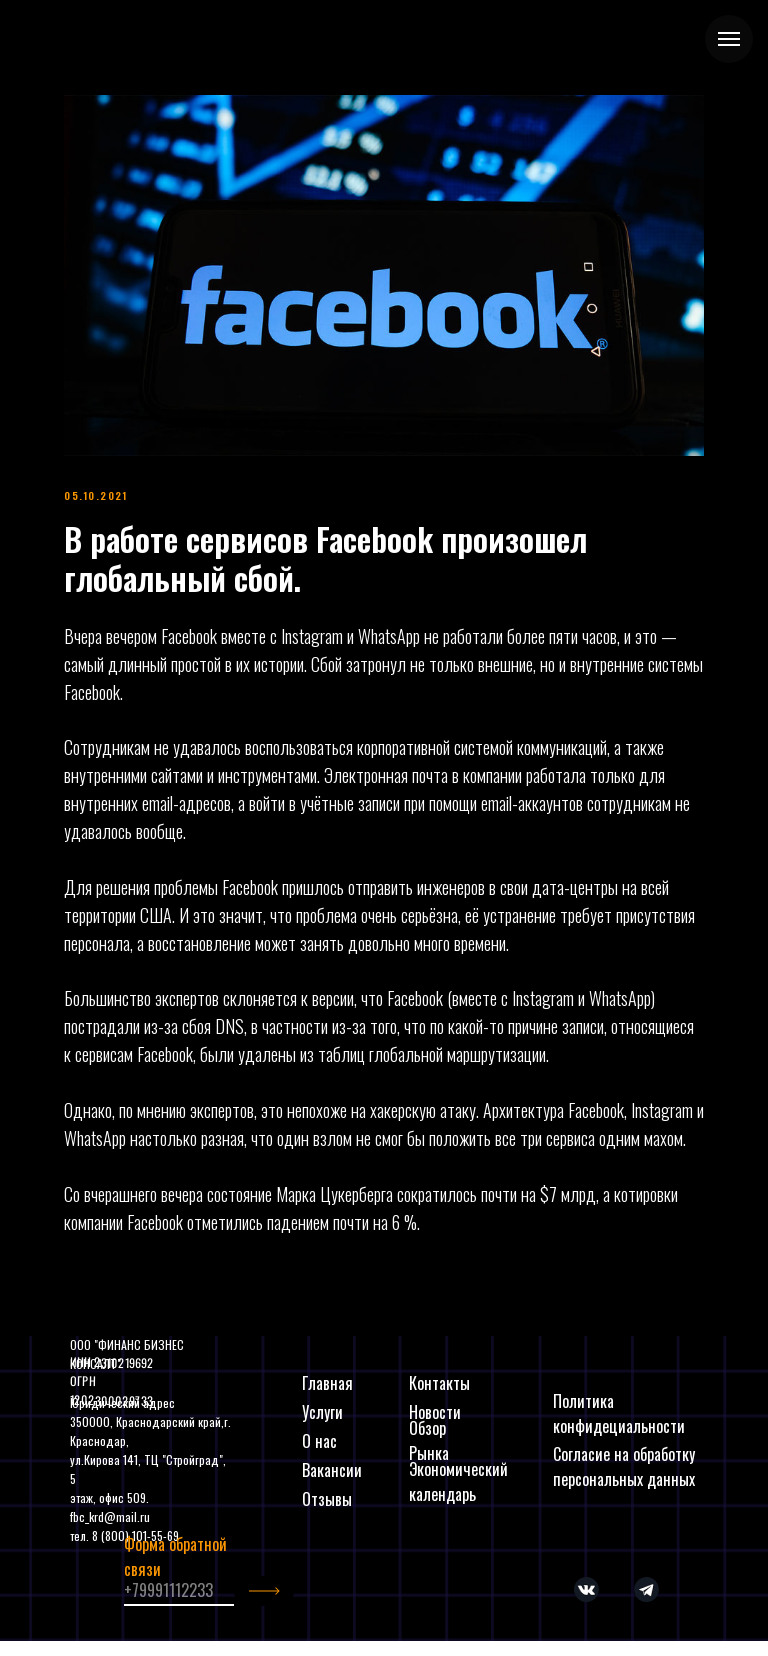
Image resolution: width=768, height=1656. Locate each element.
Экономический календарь (458, 1481)
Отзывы (327, 1499)
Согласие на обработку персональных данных (624, 1466)
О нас (319, 1441)
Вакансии (332, 1470)
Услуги (322, 1412)
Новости (435, 1412)
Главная (327, 1383)
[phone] (179, 1591)
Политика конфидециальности (619, 1413)
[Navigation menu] (729, 39)
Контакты (439, 1383)
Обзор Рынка (429, 1440)
